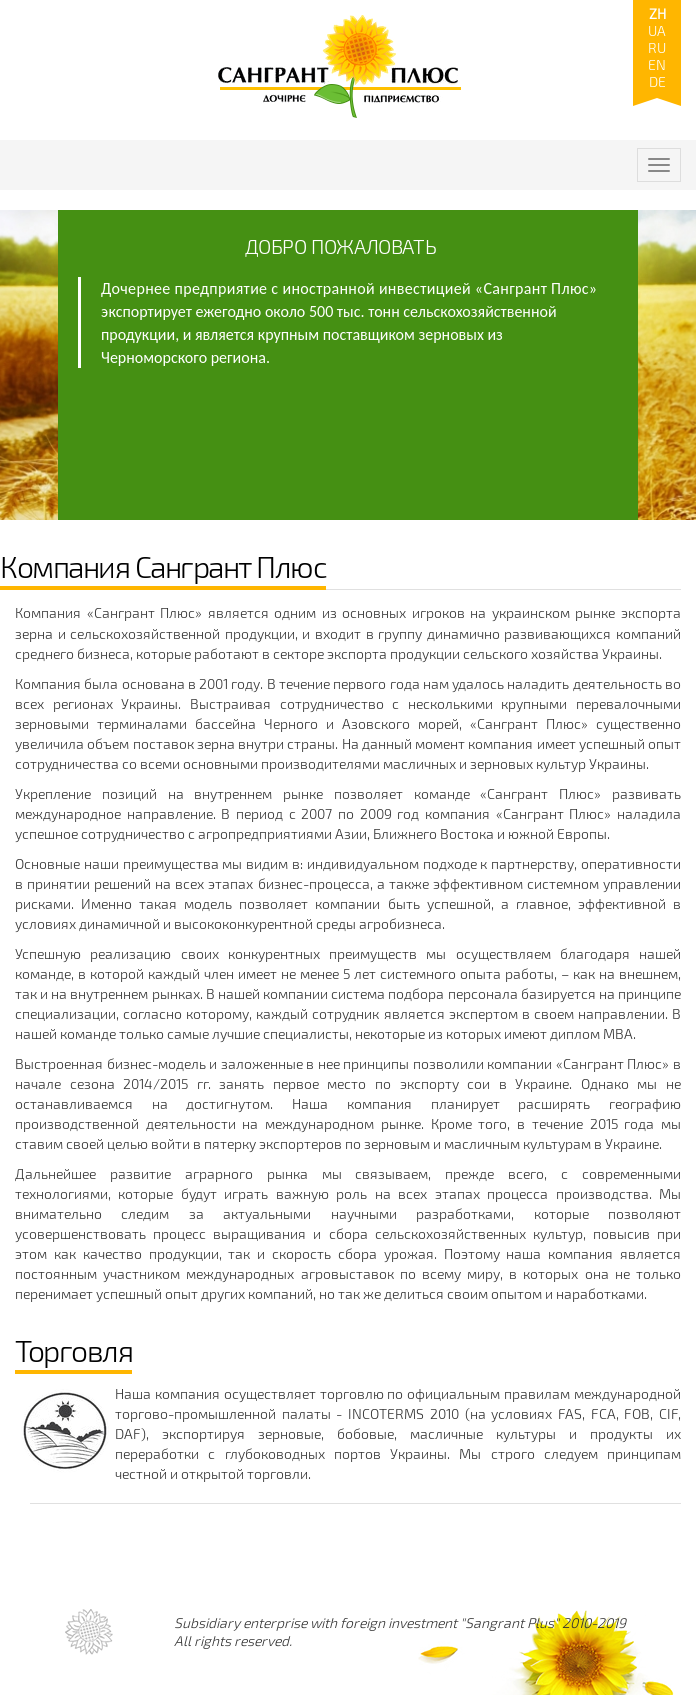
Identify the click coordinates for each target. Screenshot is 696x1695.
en (657, 64)
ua (657, 30)
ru (657, 47)
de (657, 81)
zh (657, 13)
